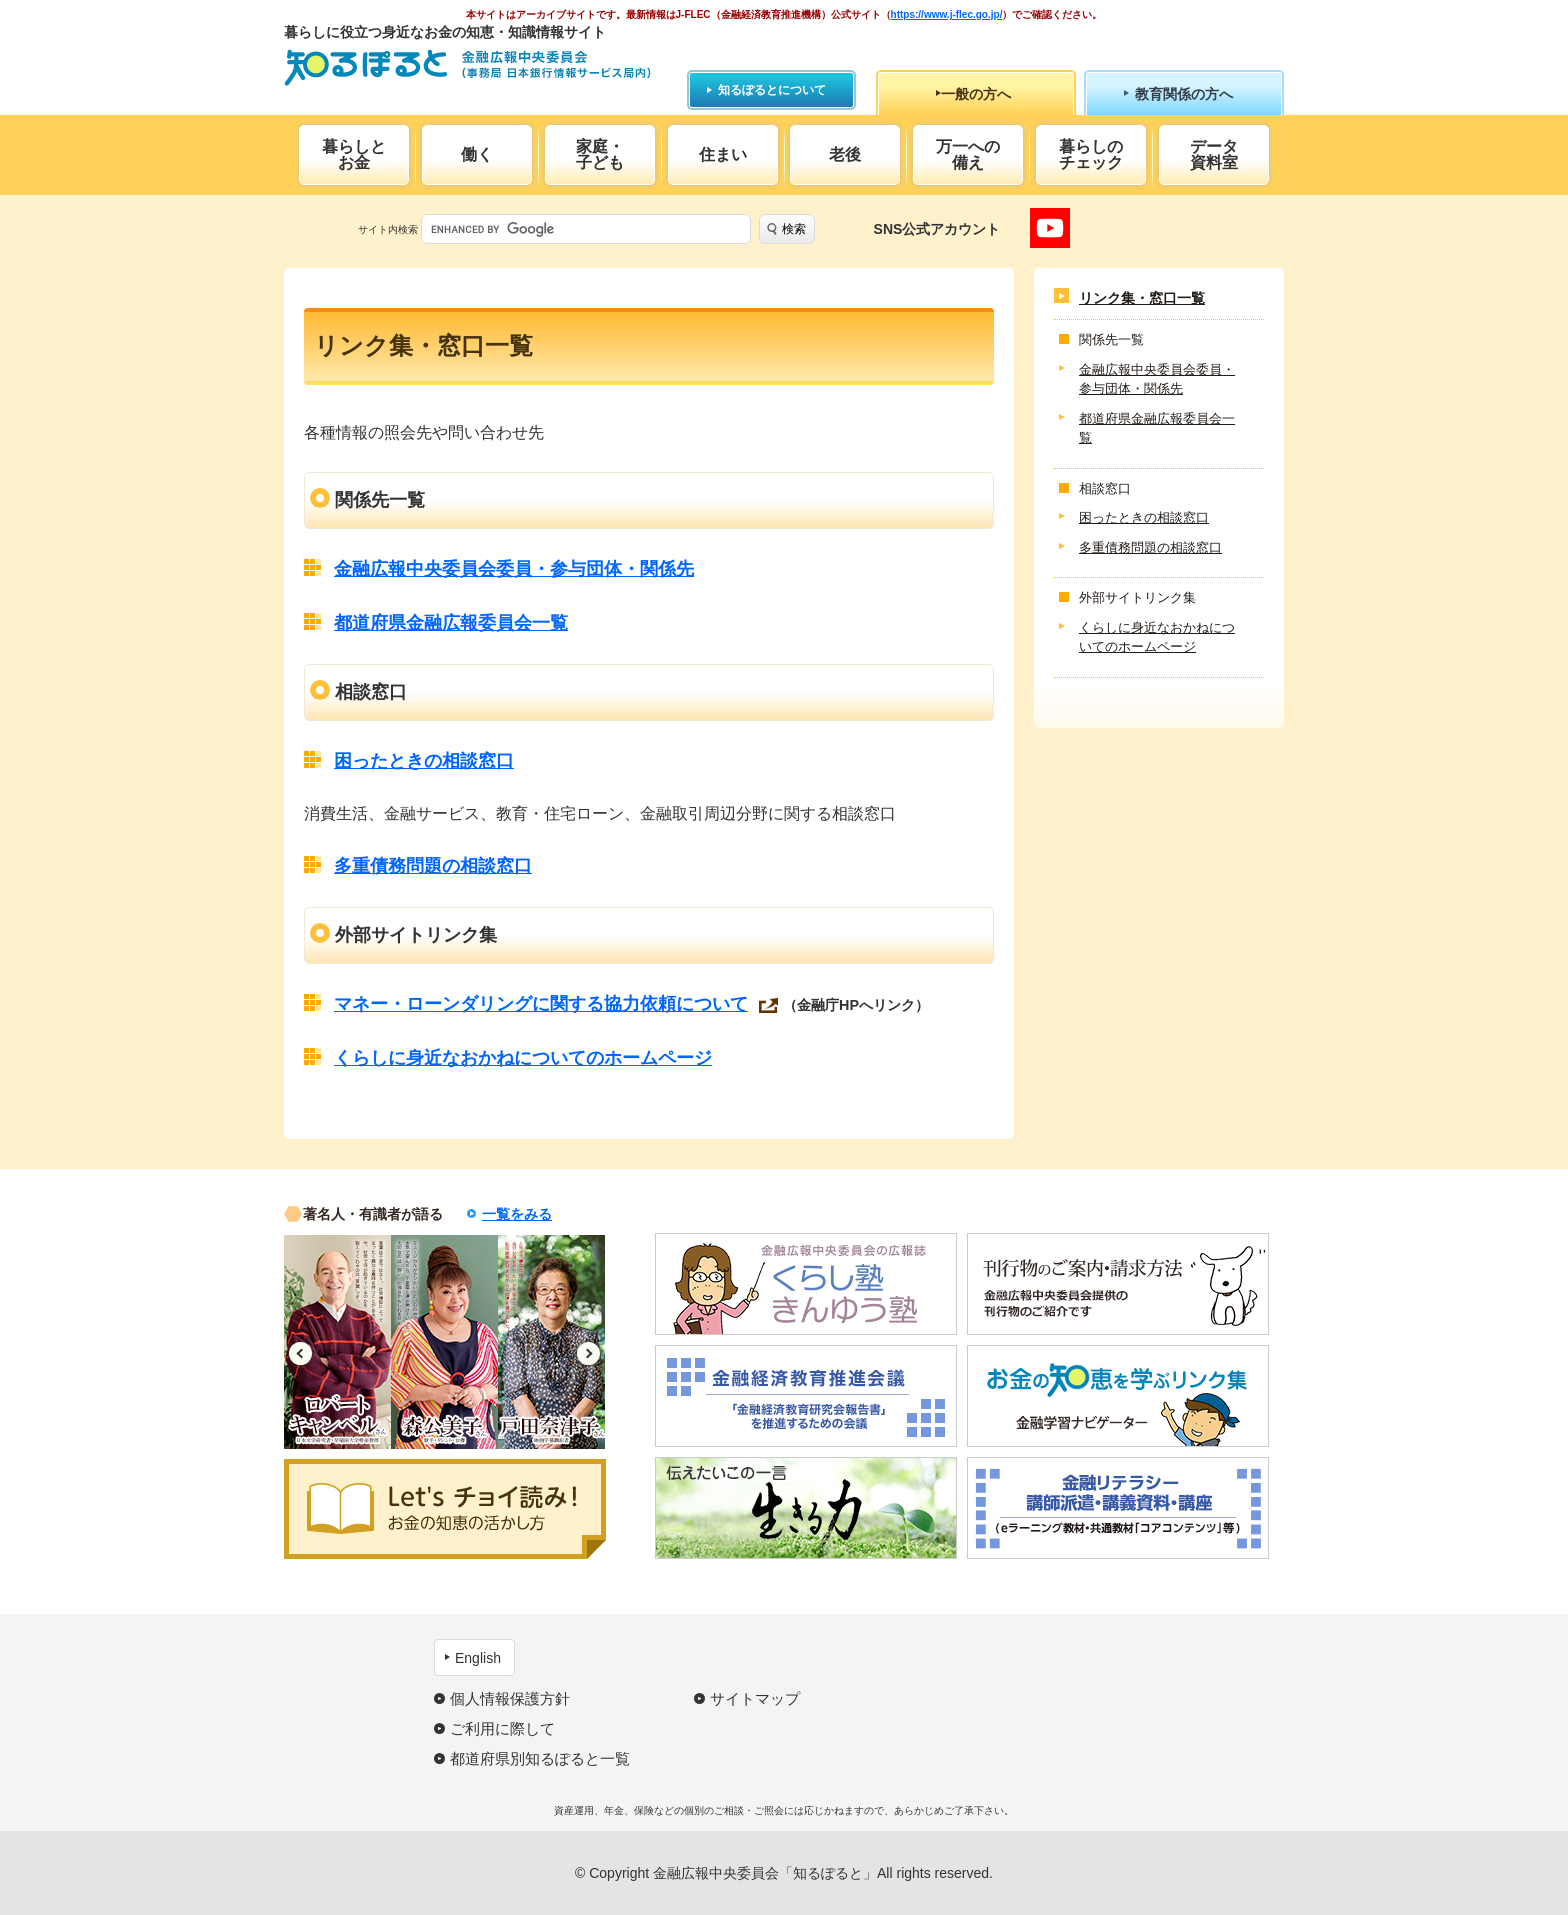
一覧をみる (517, 1214)
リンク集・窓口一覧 (1142, 298)
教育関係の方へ (1184, 94)
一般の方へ (976, 94)
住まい (723, 154)
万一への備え (968, 154)
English (478, 1658)
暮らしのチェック (1091, 154)
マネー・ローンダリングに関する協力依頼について (541, 1004)
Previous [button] (300, 1353)
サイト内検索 (388, 229)
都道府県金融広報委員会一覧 (451, 623)
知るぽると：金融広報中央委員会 (467, 67)
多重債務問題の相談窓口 (433, 866)
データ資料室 (1214, 154)
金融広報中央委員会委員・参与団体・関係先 (514, 569)
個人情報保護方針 (510, 1698)
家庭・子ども (600, 154)
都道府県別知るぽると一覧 (540, 1758)
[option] (337, 1342)
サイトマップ (755, 1698)
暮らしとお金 (354, 154)
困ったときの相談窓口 (424, 761)
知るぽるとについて (772, 90)
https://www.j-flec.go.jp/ (947, 14)
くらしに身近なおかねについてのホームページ (523, 1058)
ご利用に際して (502, 1728)
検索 (794, 229)
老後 (845, 154)
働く (477, 154)
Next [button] (588, 1353)
